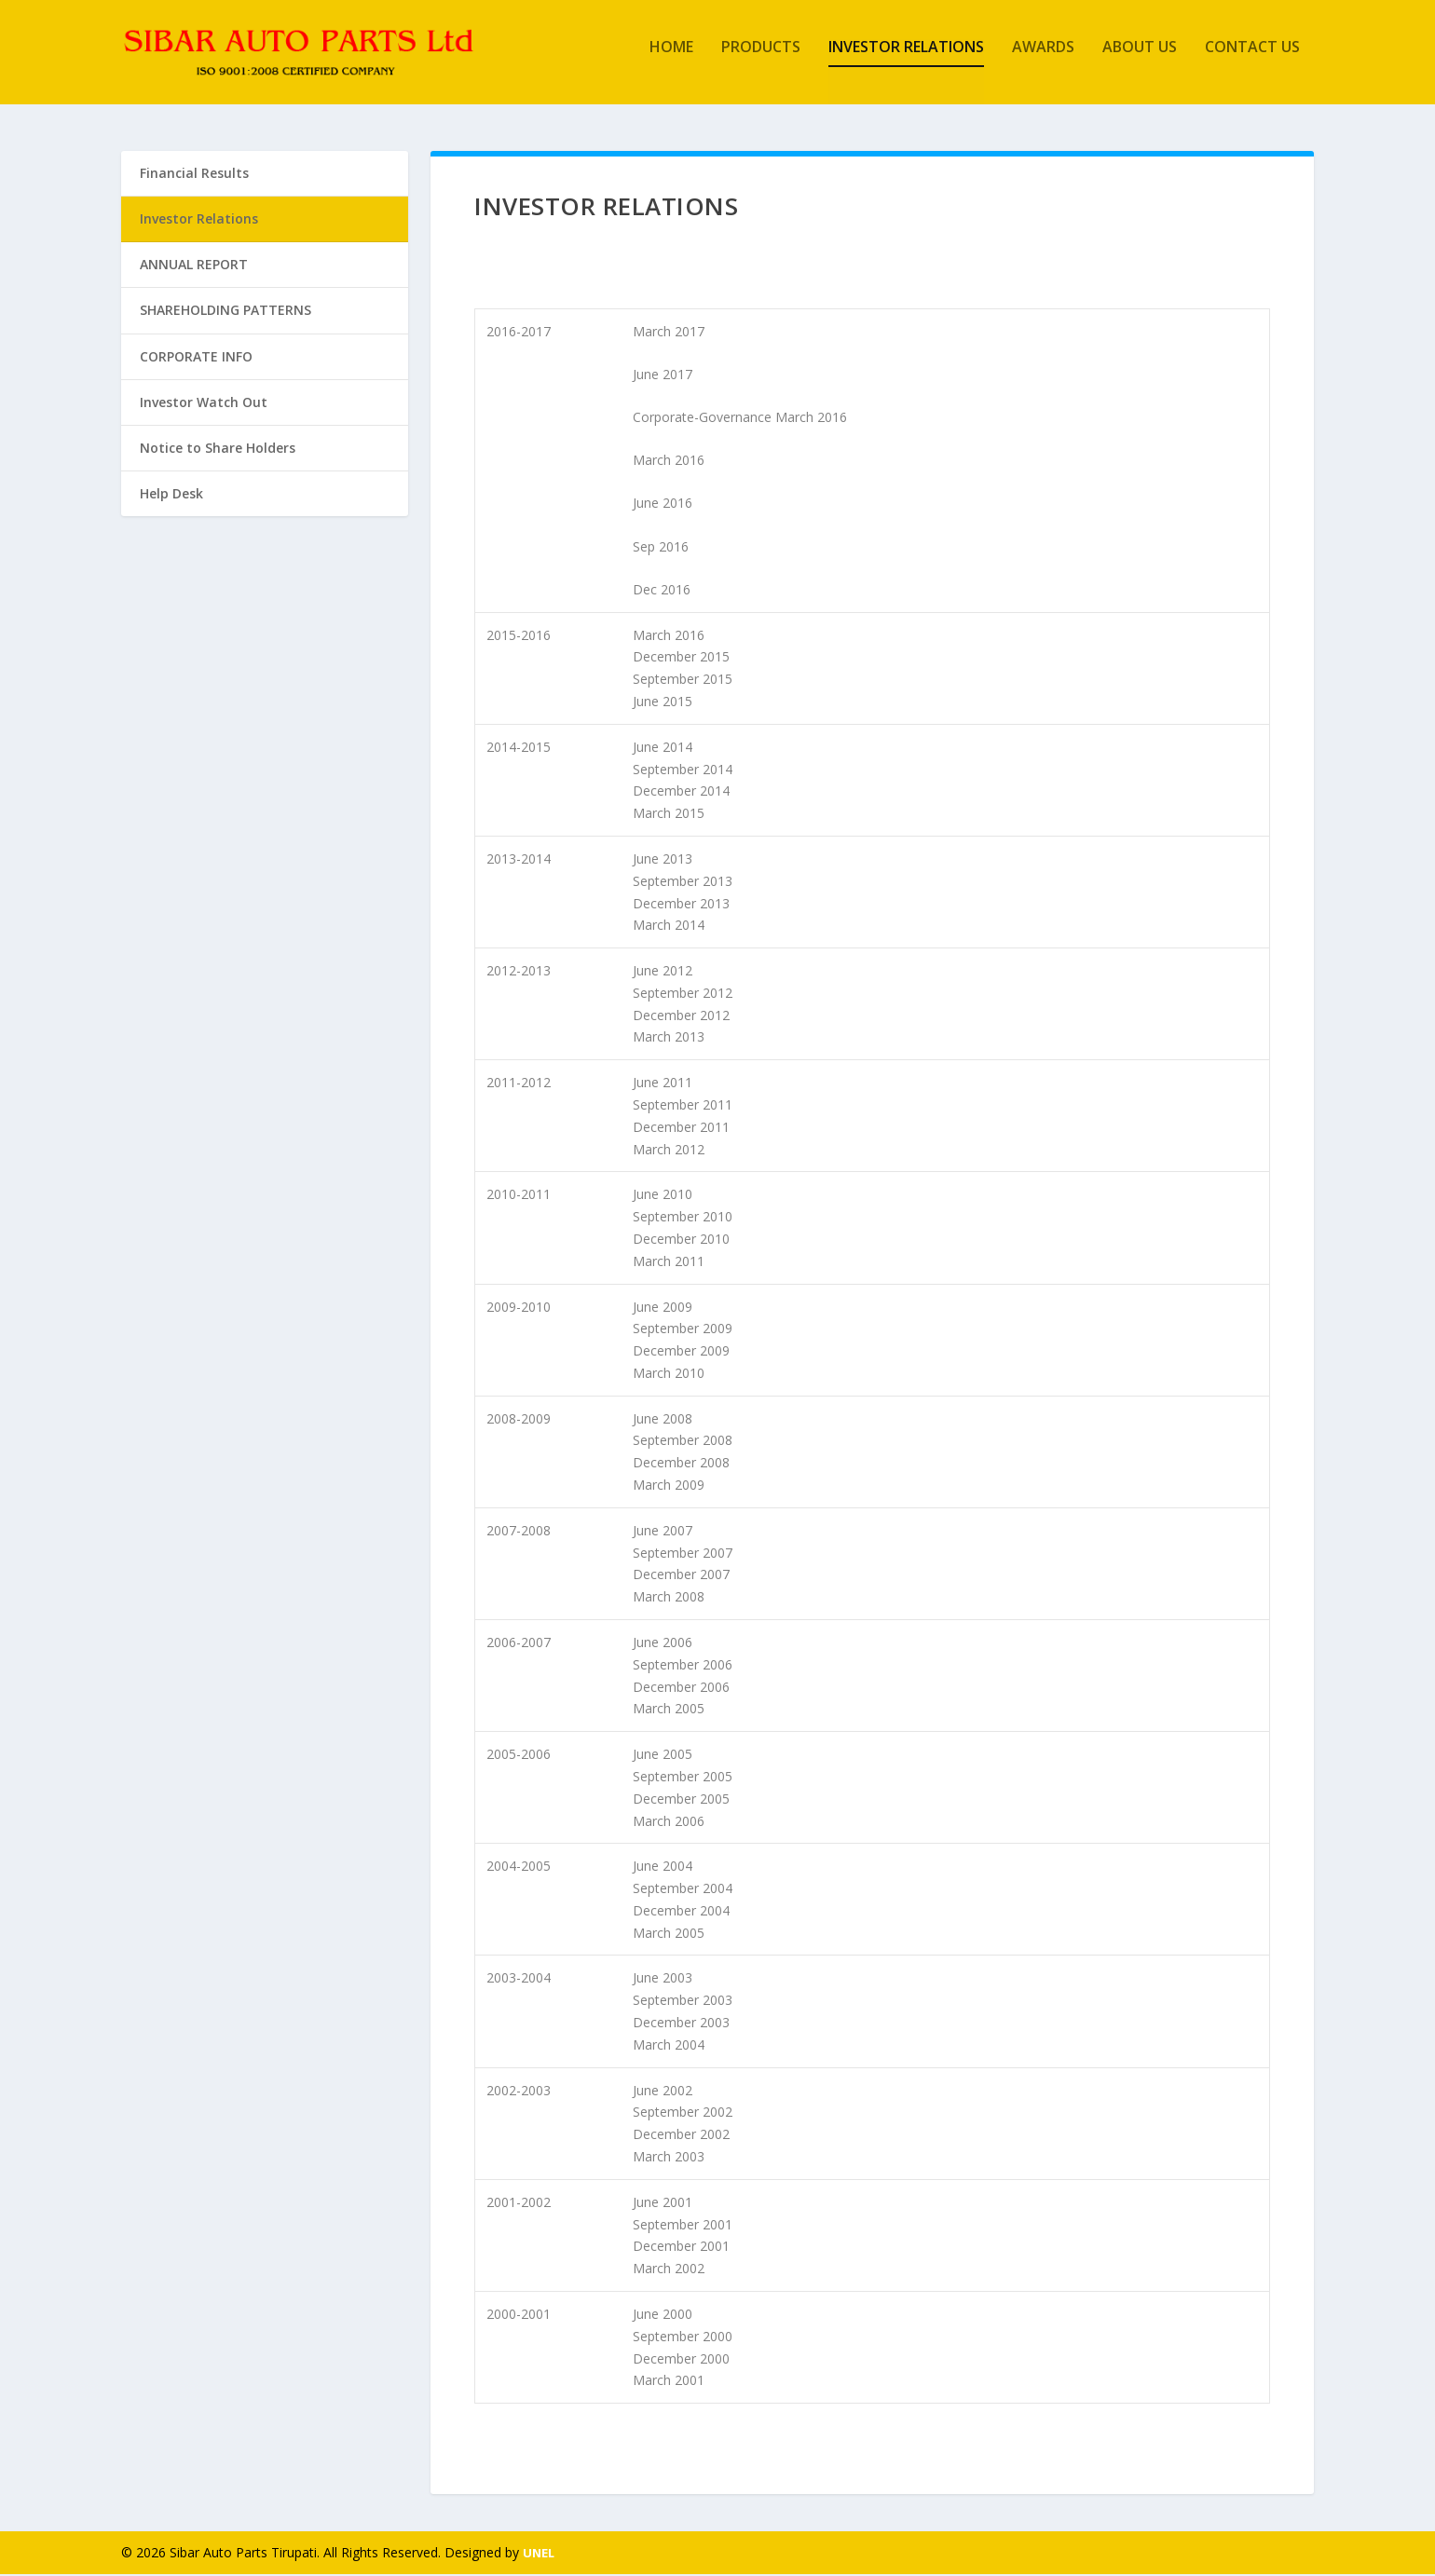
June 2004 (662, 1867)
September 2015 (682, 680)
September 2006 (682, 1666)
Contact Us (1252, 59)
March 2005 (668, 1711)
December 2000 (681, 2360)
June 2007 (662, 1532)
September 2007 (682, 1554)
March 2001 (668, 2382)
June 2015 (662, 703)
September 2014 (682, 771)
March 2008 (668, 1598)
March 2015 (668, 815)
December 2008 (681, 1464)
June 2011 (662, 1084)
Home (671, 59)
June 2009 (662, 1308)
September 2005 (682, 1778)
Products (760, 59)
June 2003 (662, 1980)
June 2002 (662, 2092)
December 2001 (681, 2248)
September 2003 (682, 2001)
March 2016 (668, 461)
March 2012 (668, 1151)
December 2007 (681, 1577)
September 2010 (682, 1218)
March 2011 (668, 1263)
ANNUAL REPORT (194, 266)
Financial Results (194, 175)
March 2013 (668, 1039)
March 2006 (668, 1823)
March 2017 (668, 333)
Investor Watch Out (203, 404)
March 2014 (668, 926)
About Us (1139, 59)
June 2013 (662, 860)
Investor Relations (906, 59)
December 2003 (681, 2024)
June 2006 (662, 1644)
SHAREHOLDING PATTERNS (225, 312)
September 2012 (682, 994)
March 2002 (668, 2270)
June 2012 (662, 972)
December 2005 (681, 1800)
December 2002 (681, 2136)
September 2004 (682, 1890)
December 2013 (681, 905)
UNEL (538, 2554)
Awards (1043, 59)
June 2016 (662, 505)
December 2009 (681, 1352)
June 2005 (662, 1756)
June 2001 (662, 2204)
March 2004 (668, 2046)
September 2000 (682, 2338)
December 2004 (681, 1912)
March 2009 (668, 1486)
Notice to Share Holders (217, 449)
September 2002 (682, 2114)
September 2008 (682, 1443)
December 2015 (681, 659)
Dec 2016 (661, 591)
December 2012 (681, 1017)
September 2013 (682, 883)
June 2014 (662, 748)
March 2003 (668, 2158)
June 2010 (662, 1197)
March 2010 (668, 1374)
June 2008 (662, 1420)
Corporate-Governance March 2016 (740, 419)
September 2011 (682, 1106)
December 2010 (681, 1240)
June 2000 (662, 2315)
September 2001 (682, 2226)
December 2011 (681, 1129)
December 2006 (681, 1688)
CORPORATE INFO (196, 358)
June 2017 (662, 376)
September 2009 (682, 1330)
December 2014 (681, 792)
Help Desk (171, 495)
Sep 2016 (661, 548)
